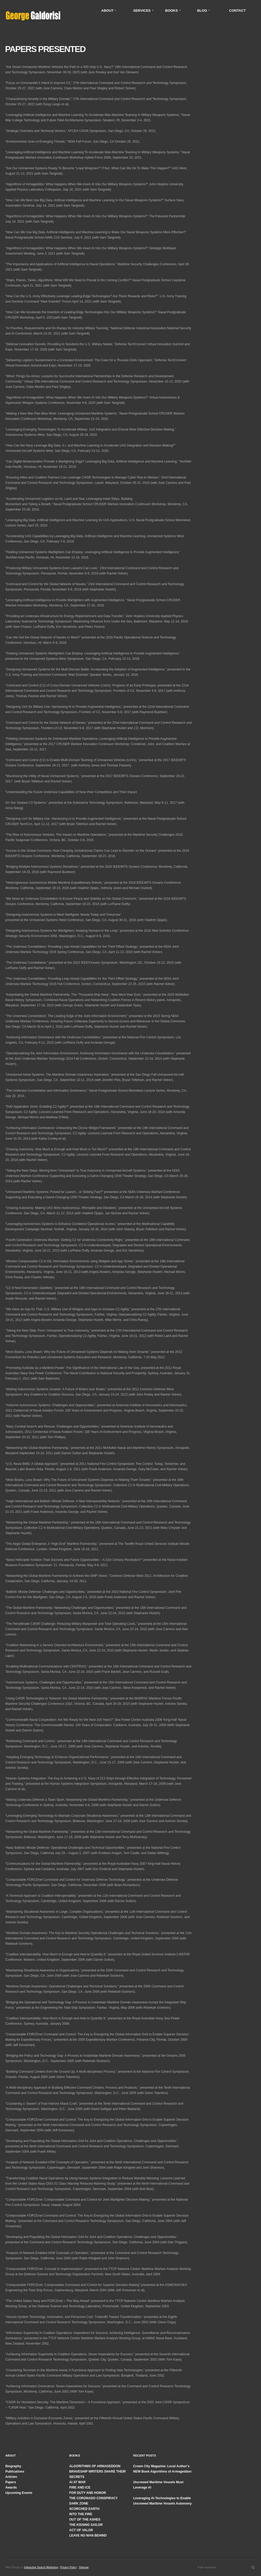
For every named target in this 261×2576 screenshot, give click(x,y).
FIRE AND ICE (80, 2487)
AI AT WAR (77, 2482)
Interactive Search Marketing (41, 2567)
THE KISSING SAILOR (86, 2525)
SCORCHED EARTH (84, 2509)
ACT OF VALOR (81, 2530)
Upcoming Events (18, 2493)
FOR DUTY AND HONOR (87, 2493)
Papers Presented (45, 49)
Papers (10, 2482)
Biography (13, 2466)
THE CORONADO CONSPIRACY (93, 2498)
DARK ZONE (78, 2503)
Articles (11, 2477)
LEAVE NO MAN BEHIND (88, 2535)
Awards (11, 2487)
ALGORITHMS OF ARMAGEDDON (94, 2466)
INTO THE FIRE (80, 2514)
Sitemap (84, 2567)
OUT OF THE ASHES (84, 2519)
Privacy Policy (68, 2567)
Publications (14, 2471)
